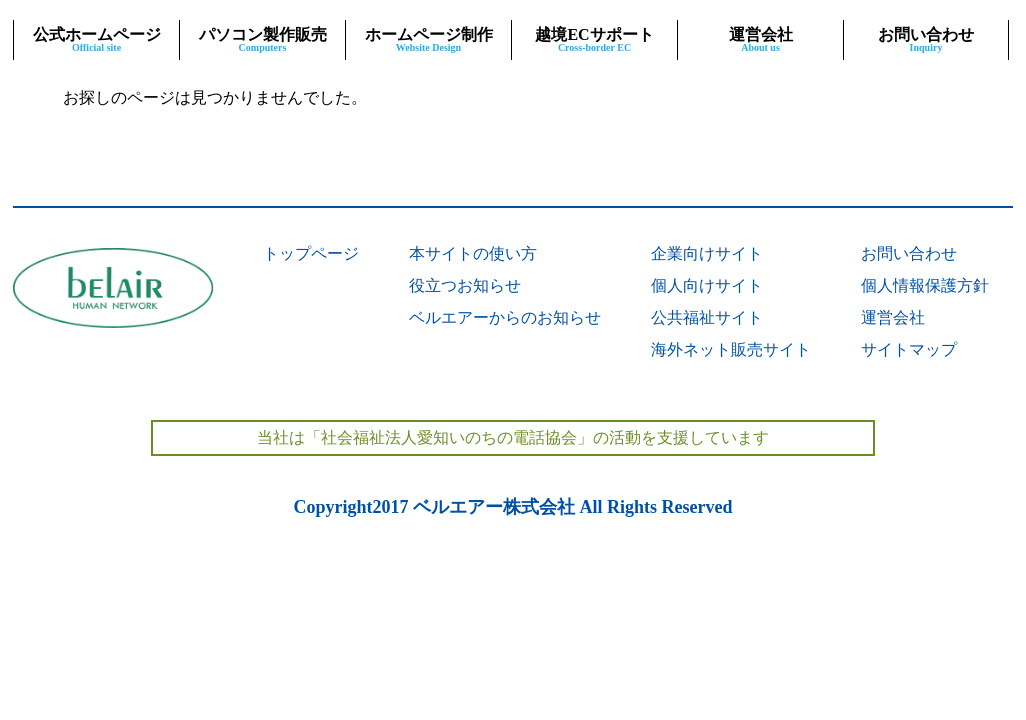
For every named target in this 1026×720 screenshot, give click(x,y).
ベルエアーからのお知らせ (505, 317)
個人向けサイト (707, 285)
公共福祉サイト (707, 317)
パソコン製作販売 (262, 39)
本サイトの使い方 (473, 253)
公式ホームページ (96, 39)
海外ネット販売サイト (731, 349)
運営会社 (760, 39)
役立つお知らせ (465, 285)
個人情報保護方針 (925, 285)
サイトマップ (909, 349)
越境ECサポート (594, 39)
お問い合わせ (926, 39)
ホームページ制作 (428, 39)
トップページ (311, 253)
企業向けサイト (707, 253)
